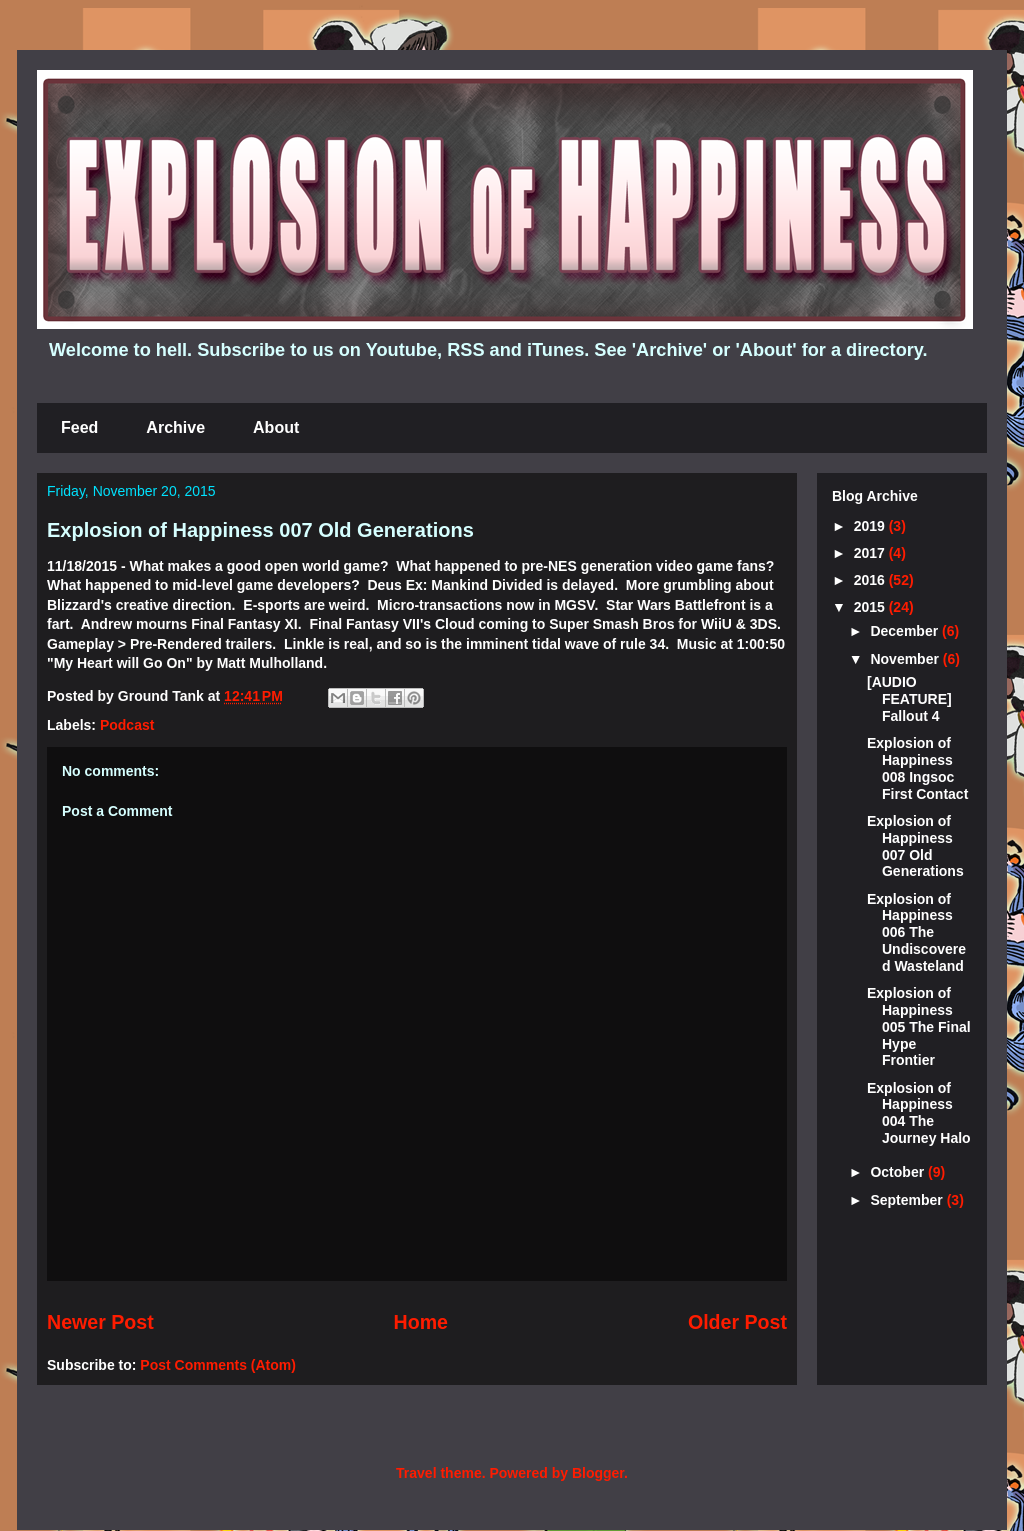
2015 (871, 607)
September (908, 1200)
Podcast (127, 725)
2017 (871, 553)
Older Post (737, 1322)
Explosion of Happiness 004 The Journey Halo (919, 1113)
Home (421, 1322)
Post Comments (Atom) (218, 1365)
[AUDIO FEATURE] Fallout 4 (909, 699)
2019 (871, 526)
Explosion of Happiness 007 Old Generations (260, 530)
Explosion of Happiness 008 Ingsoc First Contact (917, 768)
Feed (79, 427)
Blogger (598, 1473)
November (906, 659)
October (899, 1172)
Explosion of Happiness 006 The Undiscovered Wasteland (916, 932)
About (276, 427)
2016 (871, 580)
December (906, 631)
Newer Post (100, 1322)
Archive (175, 427)
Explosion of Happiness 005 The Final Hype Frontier (919, 1026)
